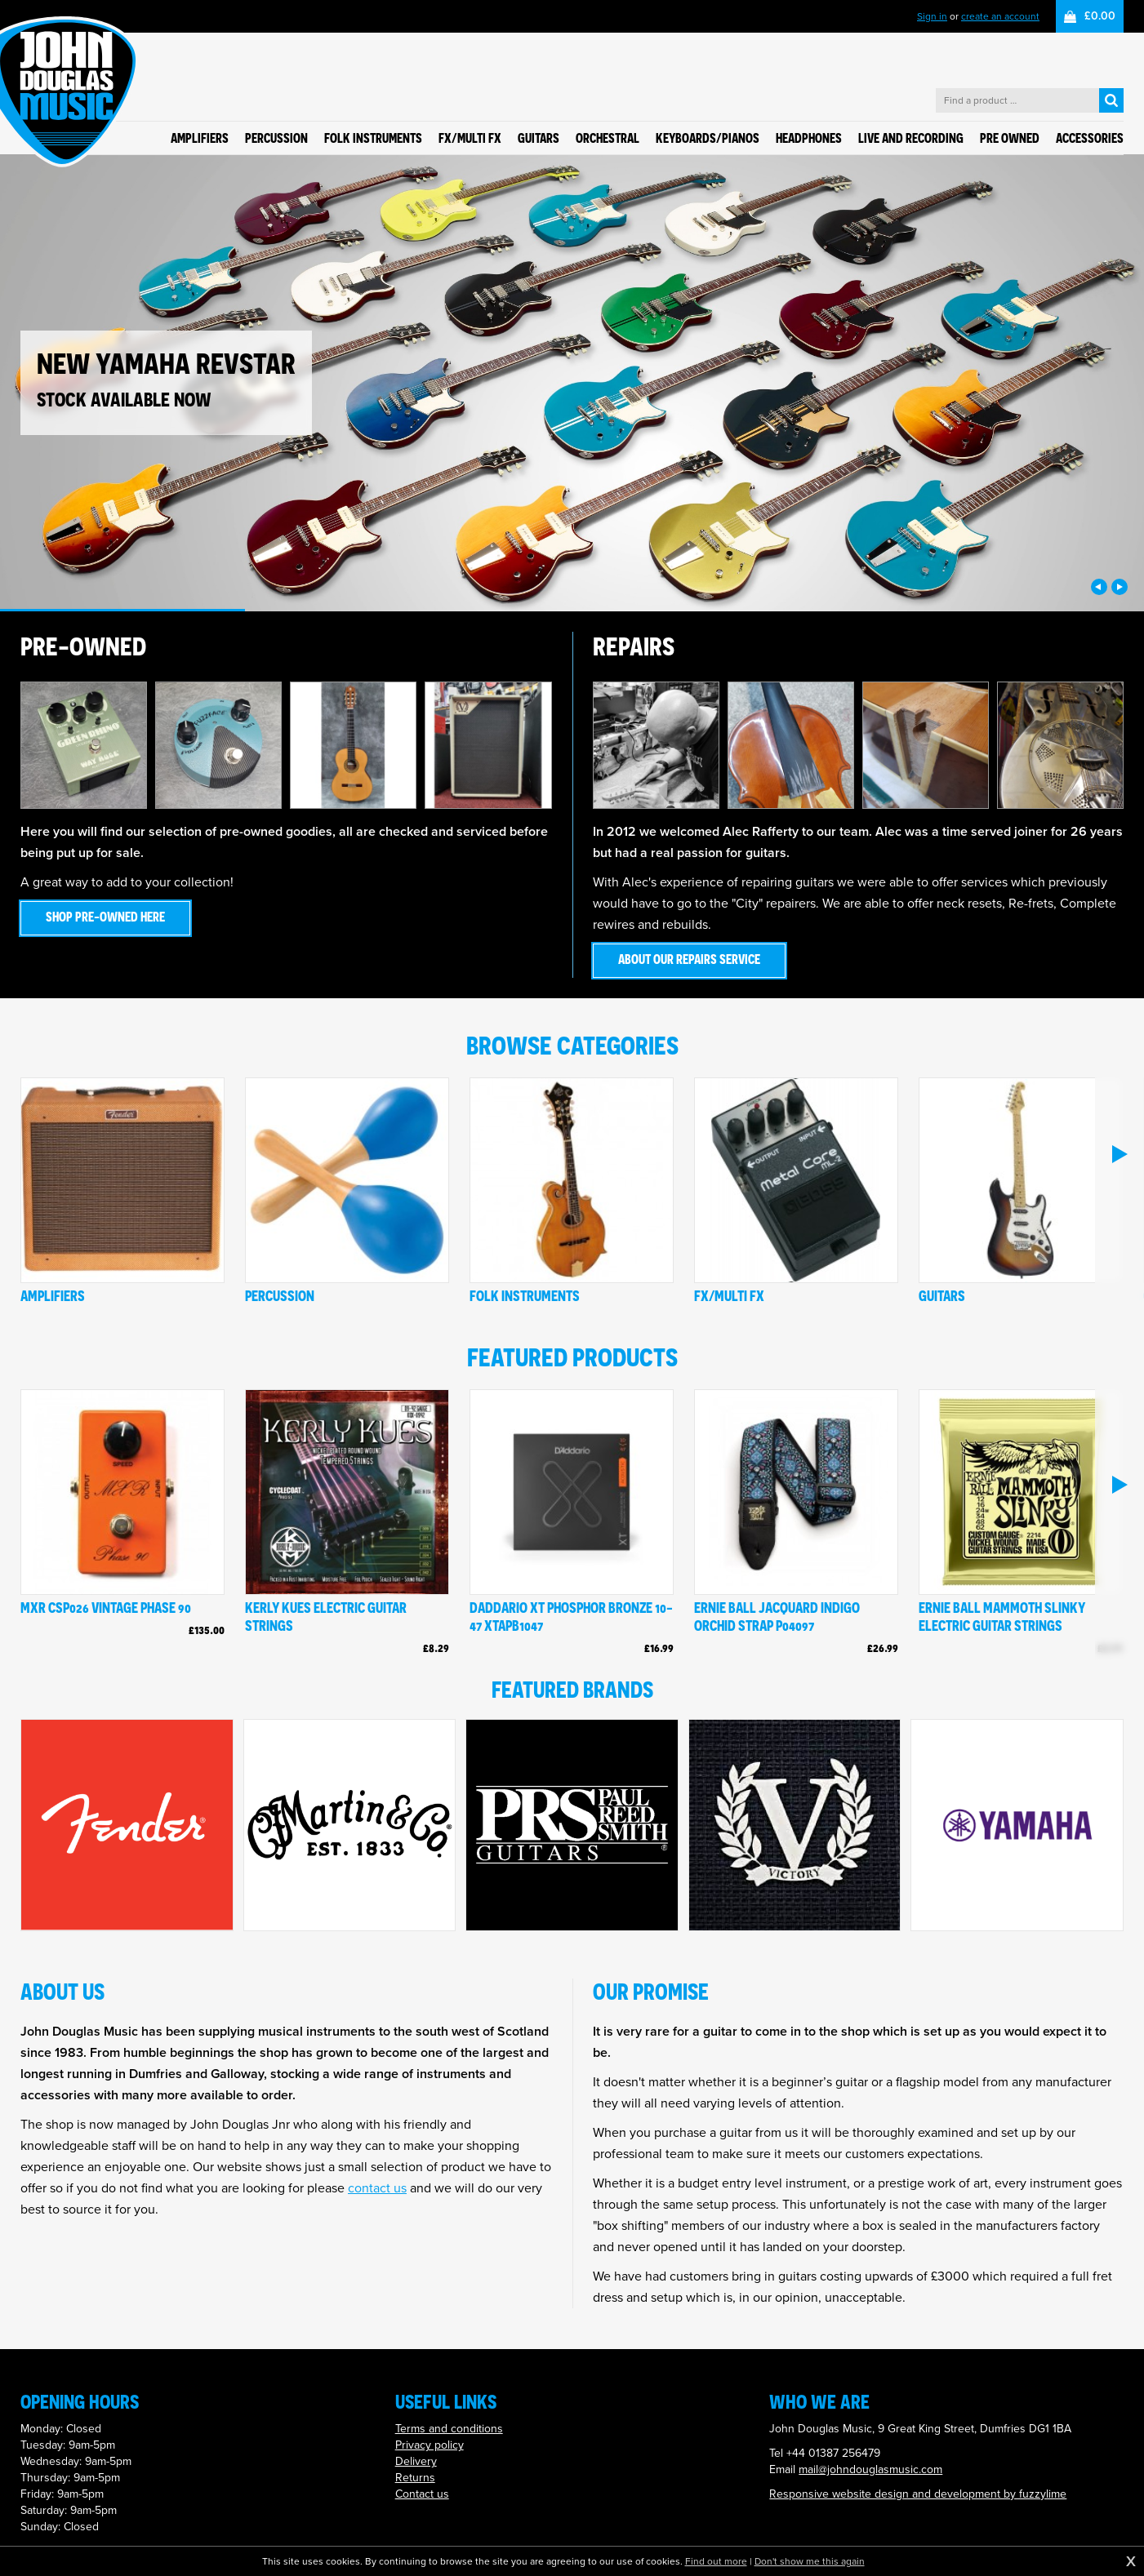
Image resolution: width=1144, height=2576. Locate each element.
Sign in (932, 16)
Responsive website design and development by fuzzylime (917, 2494)
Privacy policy (429, 2445)
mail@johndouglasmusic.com (870, 2469)
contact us (377, 2187)
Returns (415, 2477)
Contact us (422, 2494)
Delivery (416, 2461)
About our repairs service (689, 959)
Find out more (716, 2561)
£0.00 (1099, 15)
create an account (1000, 16)
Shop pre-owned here (105, 916)
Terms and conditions (449, 2428)
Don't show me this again (810, 2561)
